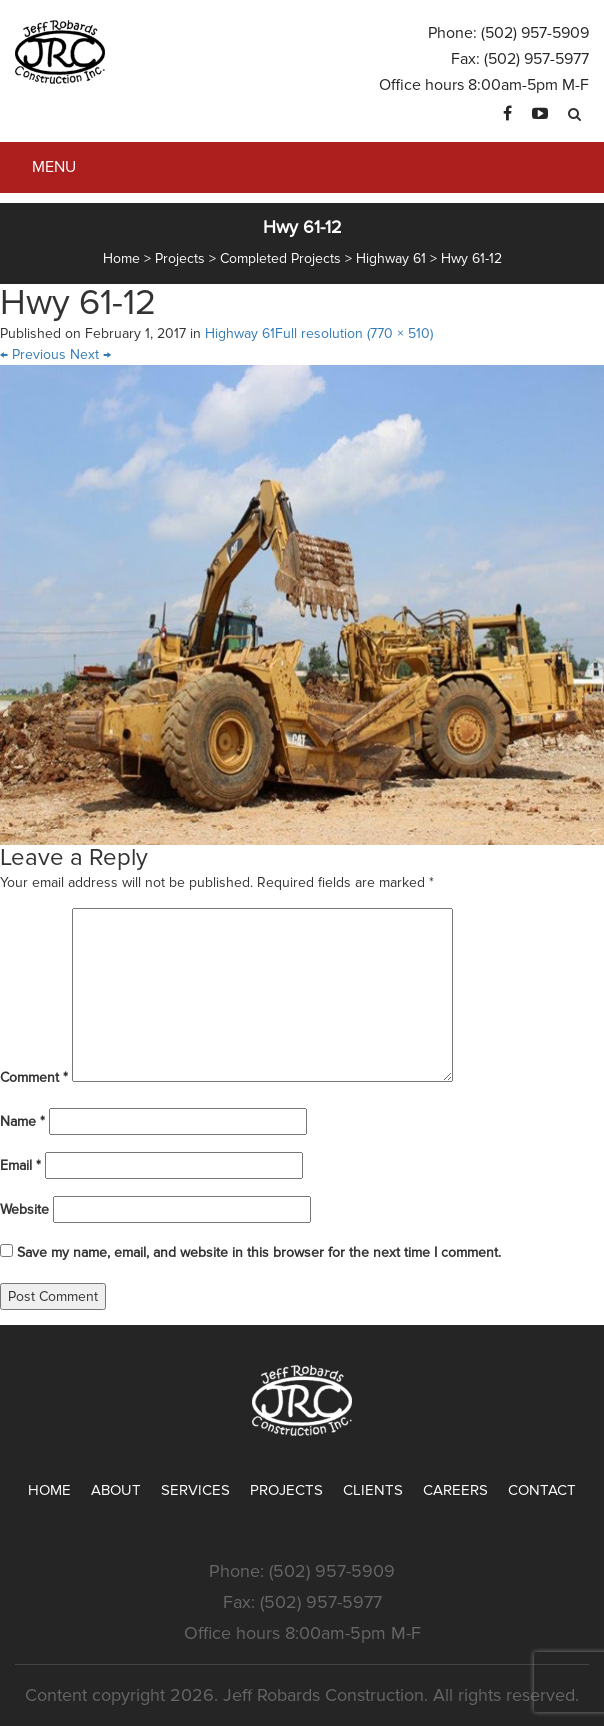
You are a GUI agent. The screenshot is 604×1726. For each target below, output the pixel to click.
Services (195, 1490)
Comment (34, 1077)
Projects (286, 1490)
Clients (373, 1490)
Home (49, 1490)
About (116, 1490)
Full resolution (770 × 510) (354, 333)
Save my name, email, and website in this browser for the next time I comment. (259, 1252)
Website (24, 1209)
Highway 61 (240, 333)
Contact (542, 1490)
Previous (33, 354)
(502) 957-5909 (535, 33)
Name (22, 1121)
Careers (455, 1490)
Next (90, 354)
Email (20, 1165)
